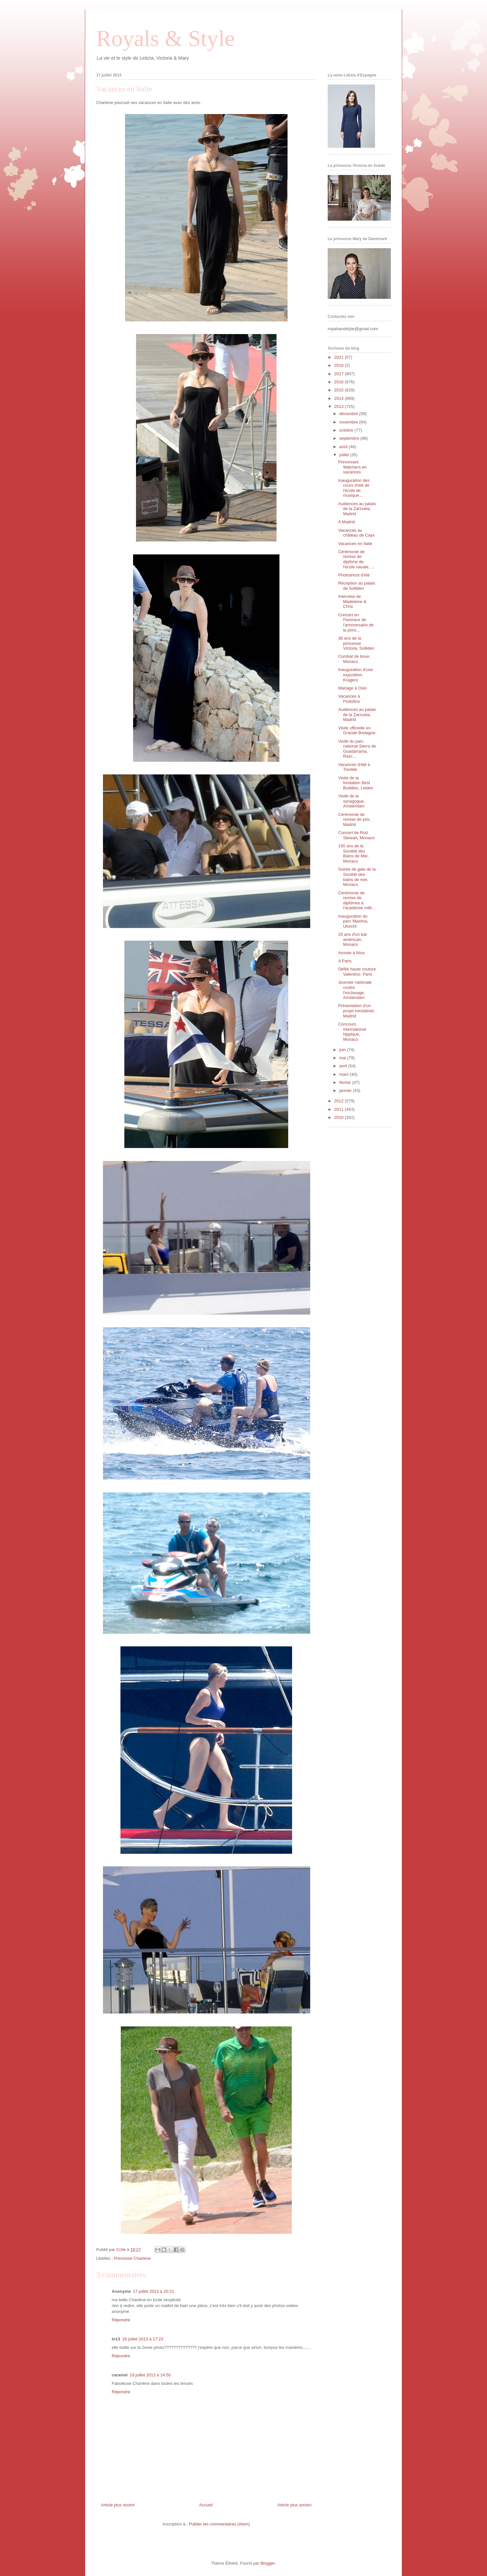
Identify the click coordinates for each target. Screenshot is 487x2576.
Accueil (206, 2504)
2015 (339, 390)
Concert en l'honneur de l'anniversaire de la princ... (355, 622)
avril (343, 1065)
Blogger (267, 2563)
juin (343, 1049)
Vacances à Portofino (349, 699)
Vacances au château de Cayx (356, 533)
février (345, 1082)
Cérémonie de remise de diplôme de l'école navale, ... (356, 559)
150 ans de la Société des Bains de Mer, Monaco (353, 853)
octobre (347, 430)
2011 (339, 1109)
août (344, 446)
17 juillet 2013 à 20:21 (153, 2291)
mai (343, 1057)
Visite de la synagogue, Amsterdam (351, 801)
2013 (339, 406)
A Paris (344, 960)
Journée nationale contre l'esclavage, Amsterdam (354, 990)
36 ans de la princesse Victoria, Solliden (356, 643)
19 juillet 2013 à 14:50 (150, 2375)
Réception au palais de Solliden (356, 586)
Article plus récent (117, 2504)
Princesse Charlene (132, 2258)
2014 (339, 398)
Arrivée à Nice (351, 952)
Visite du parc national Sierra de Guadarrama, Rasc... (357, 749)
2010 (339, 1117)
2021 (339, 357)
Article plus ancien (294, 2504)
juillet (344, 454)
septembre (349, 438)
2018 (339, 365)
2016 (339, 381)
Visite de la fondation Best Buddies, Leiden (355, 782)
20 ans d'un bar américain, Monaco (352, 939)
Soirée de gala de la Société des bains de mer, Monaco (357, 877)
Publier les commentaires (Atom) (219, 2524)
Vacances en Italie (355, 543)
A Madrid (346, 521)
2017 (339, 373)
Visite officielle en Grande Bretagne (356, 730)
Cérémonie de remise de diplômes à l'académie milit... (356, 900)
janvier (346, 1090)
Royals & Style (165, 38)
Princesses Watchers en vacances (352, 466)
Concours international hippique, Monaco (352, 1032)
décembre (349, 413)
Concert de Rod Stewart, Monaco (356, 835)
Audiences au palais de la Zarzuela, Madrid (357, 508)
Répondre (121, 2319)
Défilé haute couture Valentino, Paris (357, 972)
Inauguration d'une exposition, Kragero (355, 674)
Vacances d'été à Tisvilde (354, 767)
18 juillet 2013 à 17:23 (142, 2339)
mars (344, 1074)
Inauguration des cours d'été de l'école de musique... (353, 488)
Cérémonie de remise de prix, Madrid (354, 819)
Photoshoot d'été (353, 575)
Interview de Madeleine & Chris (352, 601)
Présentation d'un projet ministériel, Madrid (356, 1010)
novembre (349, 422)
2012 (339, 1100)
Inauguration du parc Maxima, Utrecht (353, 921)
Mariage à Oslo (352, 688)
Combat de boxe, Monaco (354, 659)
